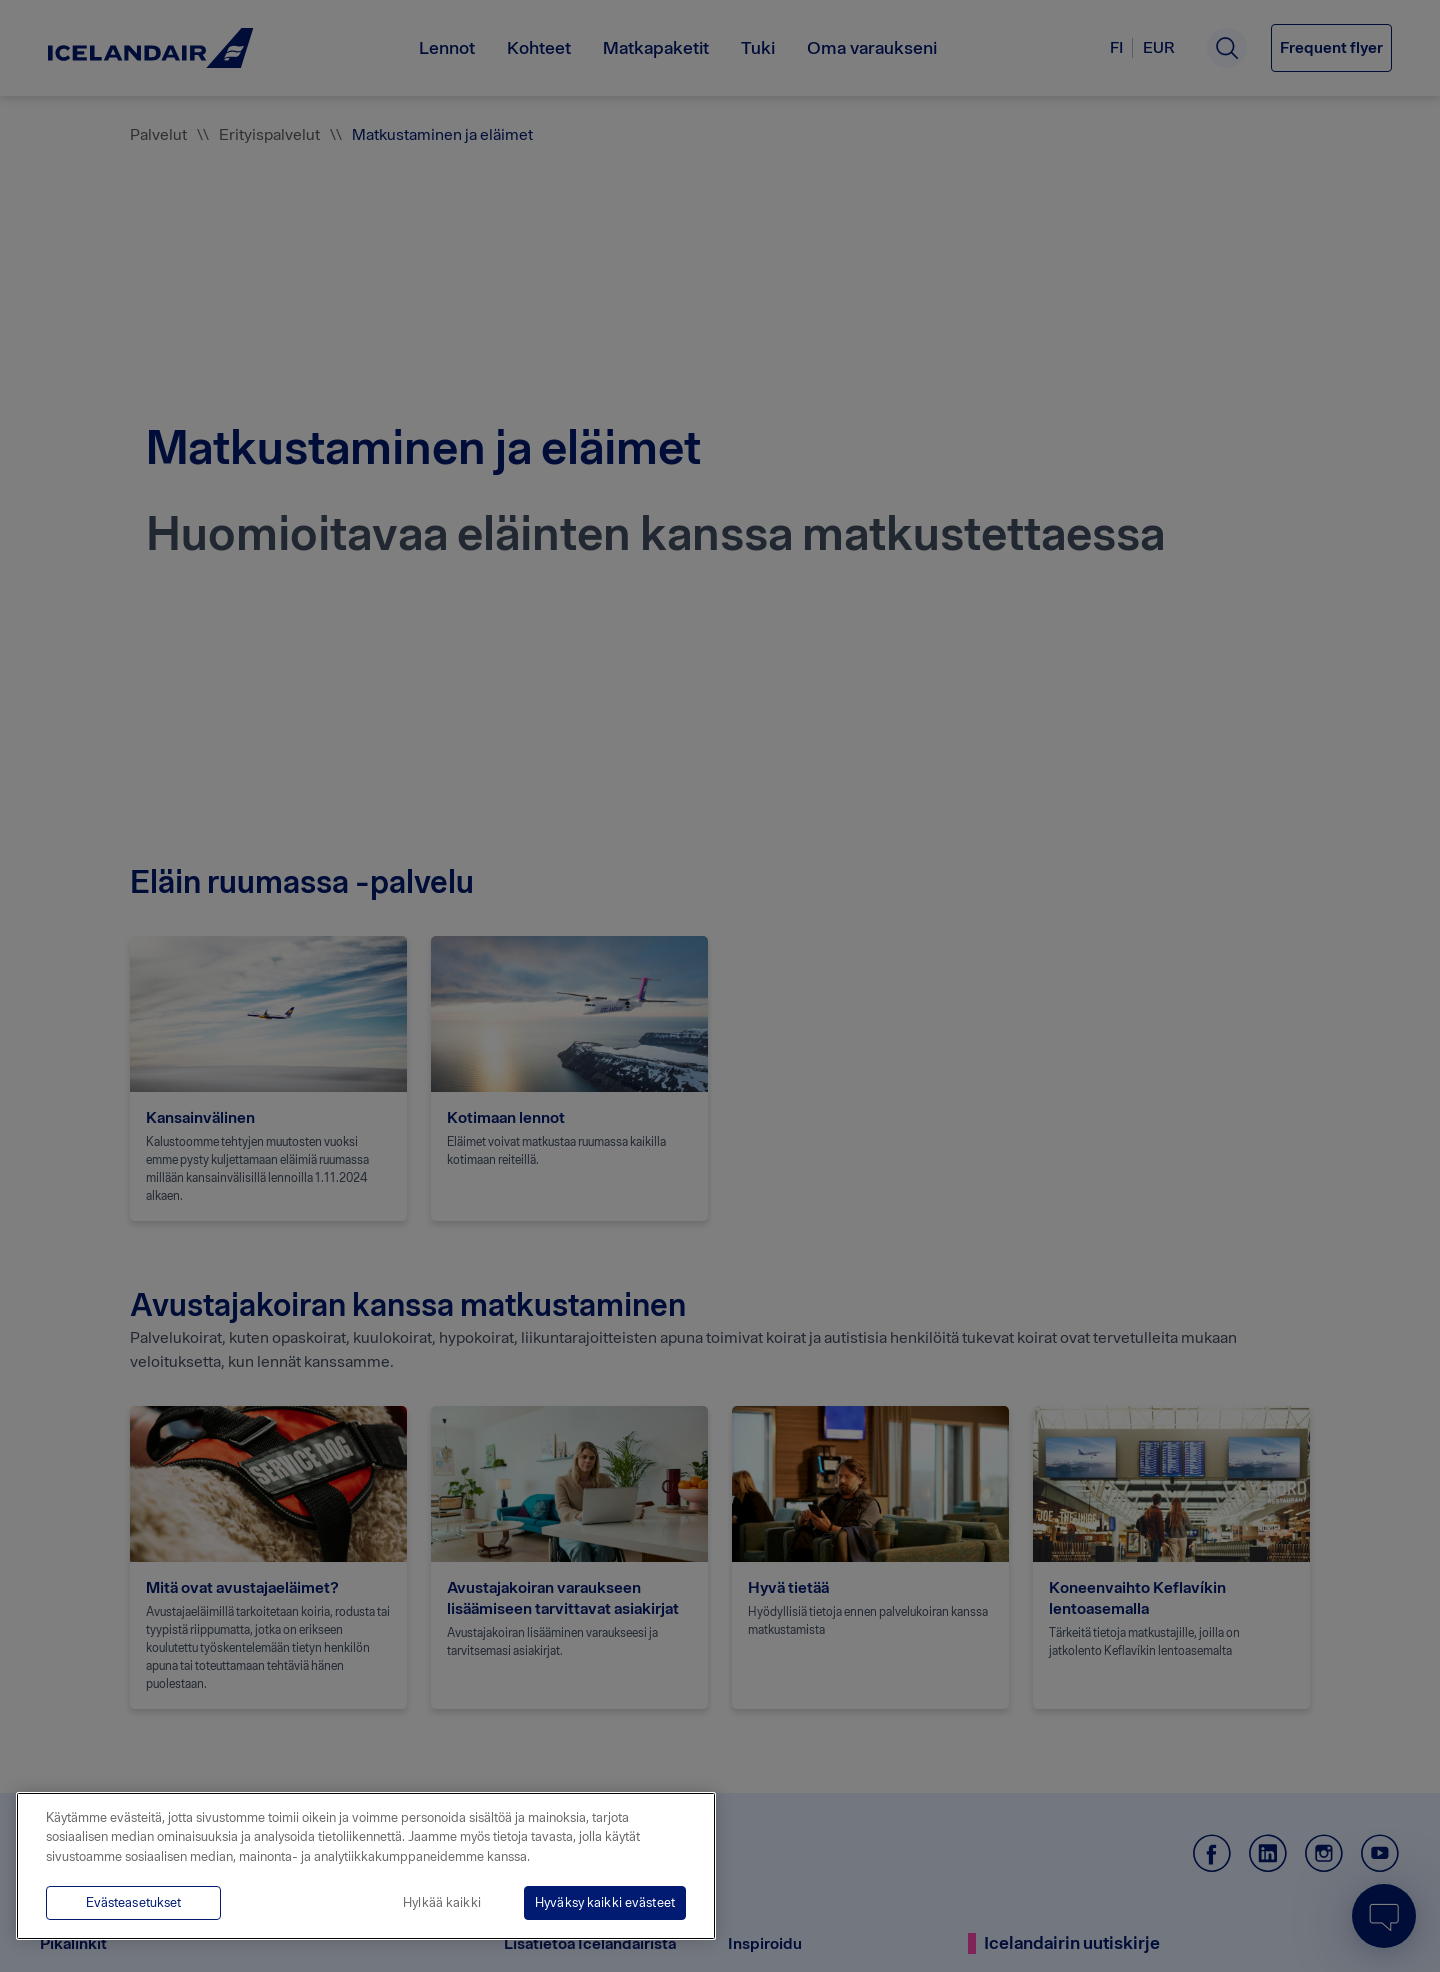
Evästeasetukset (134, 1902)
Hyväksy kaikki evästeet (605, 1902)
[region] (366, 1866)
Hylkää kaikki (442, 1902)
